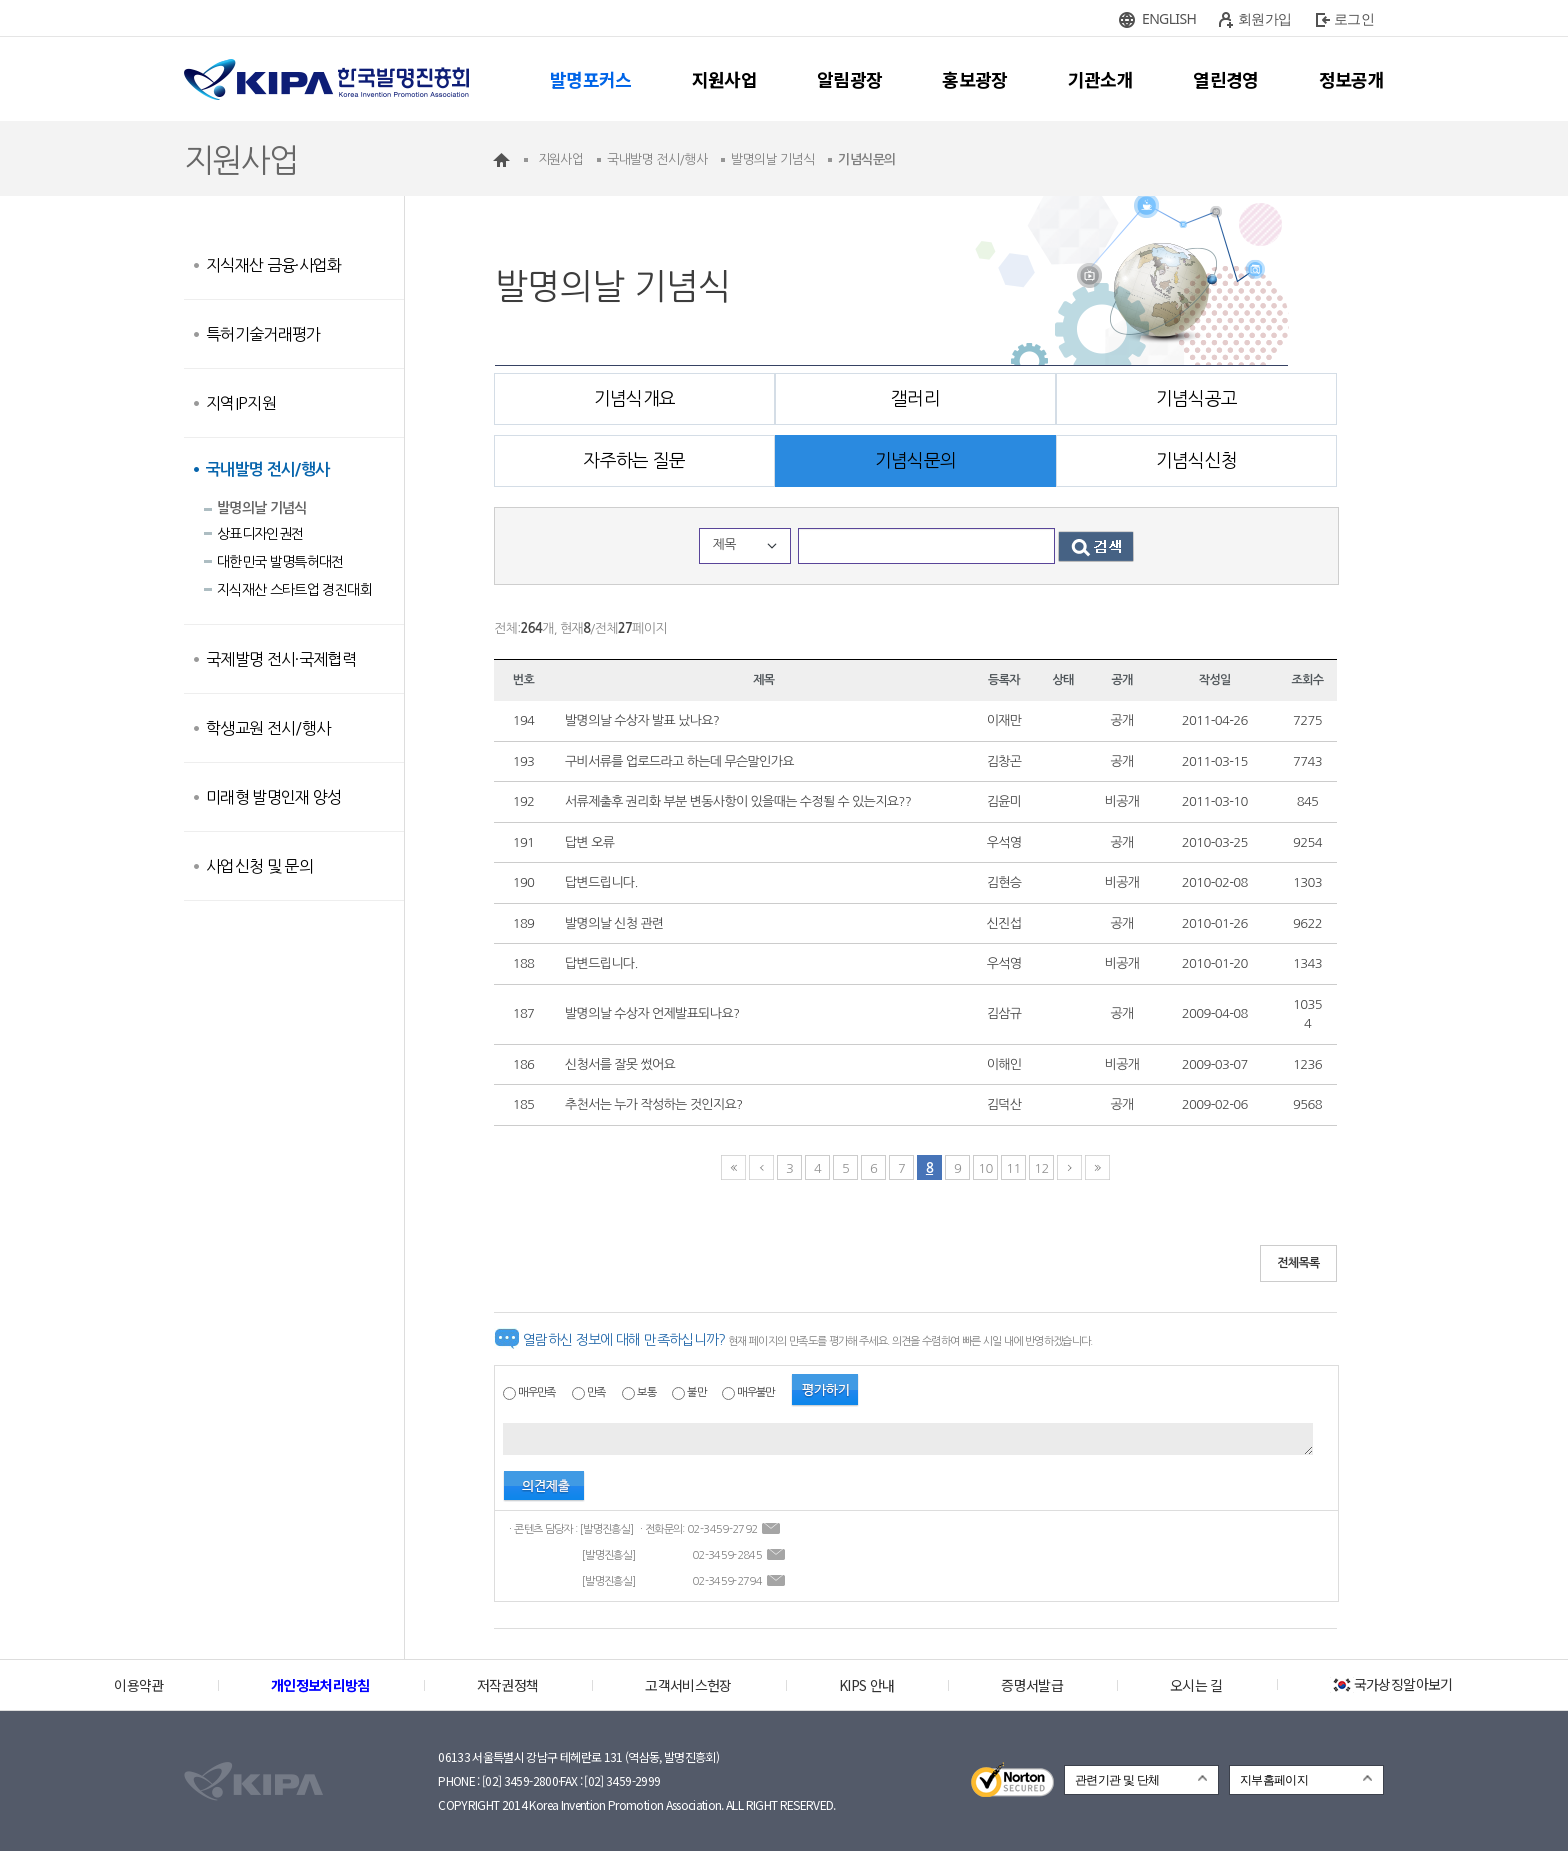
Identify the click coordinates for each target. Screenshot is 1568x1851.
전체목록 (1298, 1263)
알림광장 (849, 79)
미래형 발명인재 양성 (274, 797)
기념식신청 (1197, 461)
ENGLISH (1169, 18)
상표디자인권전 (260, 534)
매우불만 (755, 1392)
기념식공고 (1197, 399)
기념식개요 (635, 399)
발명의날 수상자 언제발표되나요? (652, 1013)
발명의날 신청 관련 (614, 923)
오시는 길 (1196, 1685)
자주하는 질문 (634, 461)
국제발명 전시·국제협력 (281, 659)
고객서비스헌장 (688, 1685)
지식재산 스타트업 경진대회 (294, 590)
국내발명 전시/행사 (268, 469)
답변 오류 (589, 842)
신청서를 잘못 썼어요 (620, 1064)
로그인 (1354, 18)
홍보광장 (974, 79)
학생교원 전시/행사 (268, 728)
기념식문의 (916, 461)
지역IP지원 (241, 403)
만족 (596, 1392)
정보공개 (1351, 79)
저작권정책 (508, 1685)
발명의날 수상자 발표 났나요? (642, 720)
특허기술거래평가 (263, 334)
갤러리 (915, 399)
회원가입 (1264, 18)
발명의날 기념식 (262, 508)
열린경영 (1225, 79)
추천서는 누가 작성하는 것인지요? (653, 1104)
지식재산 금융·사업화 (274, 265)
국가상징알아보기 (1391, 1684)
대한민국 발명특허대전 (280, 562)
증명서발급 (1032, 1685)
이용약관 (138, 1685)
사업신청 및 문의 (259, 866)
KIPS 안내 (866, 1685)
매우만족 (536, 1392)
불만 (696, 1392)
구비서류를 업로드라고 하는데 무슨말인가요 (679, 761)
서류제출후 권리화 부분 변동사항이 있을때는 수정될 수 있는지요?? (738, 801)
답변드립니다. (601, 882)
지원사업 (724, 79)
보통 (646, 1392)
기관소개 (1100, 79)
